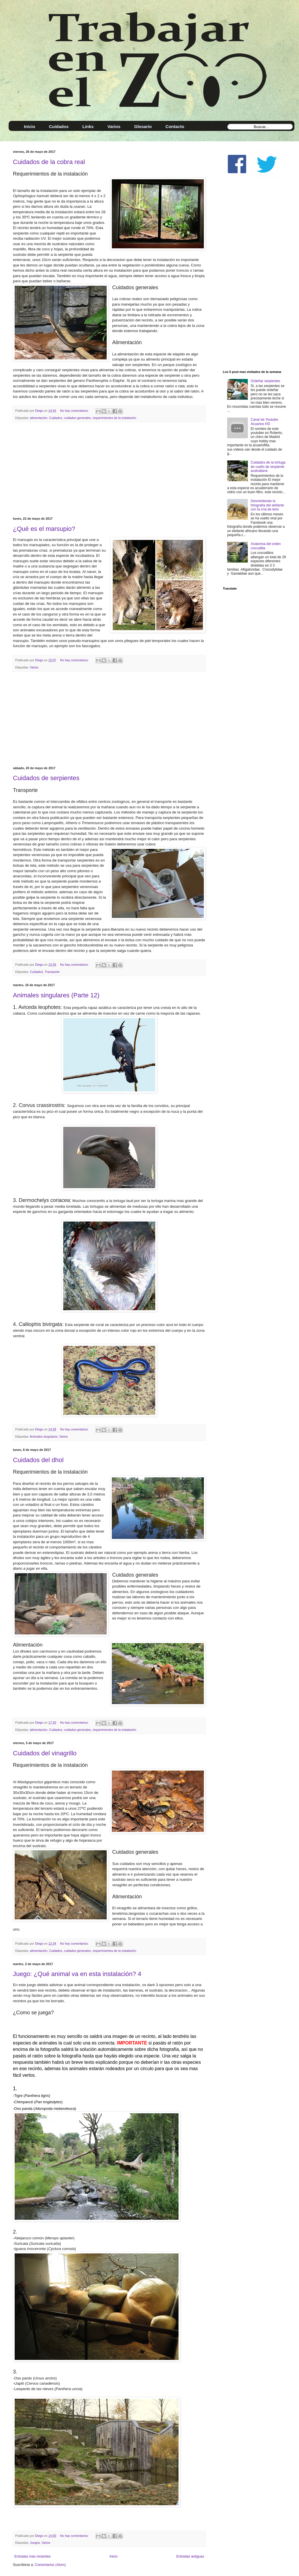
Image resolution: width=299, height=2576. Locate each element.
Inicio (114, 2556)
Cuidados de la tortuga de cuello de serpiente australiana (268, 466)
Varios (34, 667)
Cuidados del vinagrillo (44, 1753)
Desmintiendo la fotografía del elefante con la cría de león (267, 505)
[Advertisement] (109, 469)
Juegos (35, 2542)
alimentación (38, 418)
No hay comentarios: (74, 410)
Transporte (52, 971)
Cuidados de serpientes (46, 778)
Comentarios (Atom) (50, 2565)
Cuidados (55, 418)
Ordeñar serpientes (265, 381)
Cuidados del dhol (38, 1460)
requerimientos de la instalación (114, 418)
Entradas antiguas (190, 2556)
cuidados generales (77, 418)
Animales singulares (43, 1436)
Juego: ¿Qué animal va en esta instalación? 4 (77, 1973)
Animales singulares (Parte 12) (56, 995)
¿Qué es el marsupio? (44, 528)
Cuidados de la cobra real (49, 161)
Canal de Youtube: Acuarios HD (265, 422)
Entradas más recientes (32, 2556)
